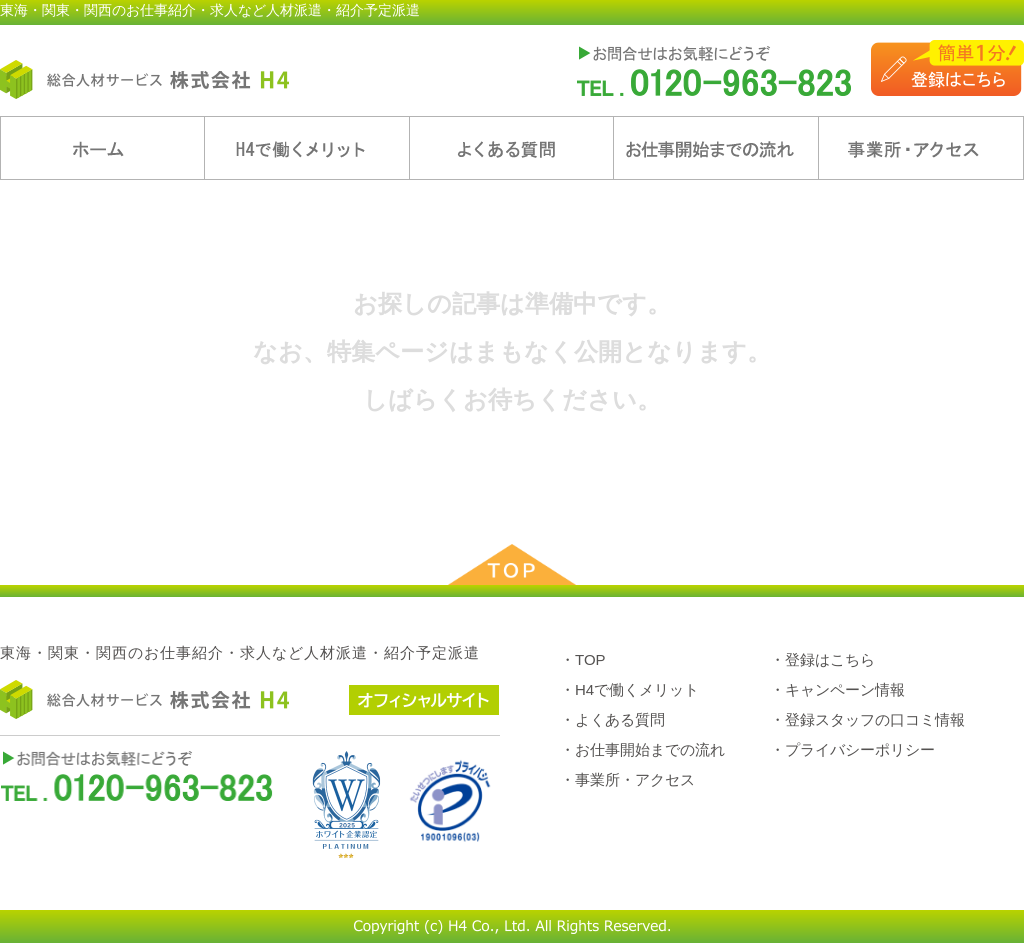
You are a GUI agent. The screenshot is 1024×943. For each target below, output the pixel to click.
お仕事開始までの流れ (716, 148)
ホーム (102, 148)
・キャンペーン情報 (837, 689)
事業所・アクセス (921, 148)
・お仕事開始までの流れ (642, 749)
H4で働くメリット (307, 148)
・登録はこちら (822, 659)
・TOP (583, 659)
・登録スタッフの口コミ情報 (867, 719)
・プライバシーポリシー (852, 749)
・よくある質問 (612, 719)
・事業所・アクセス (627, 779)
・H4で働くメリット (629, 689)
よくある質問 (512, 148)
